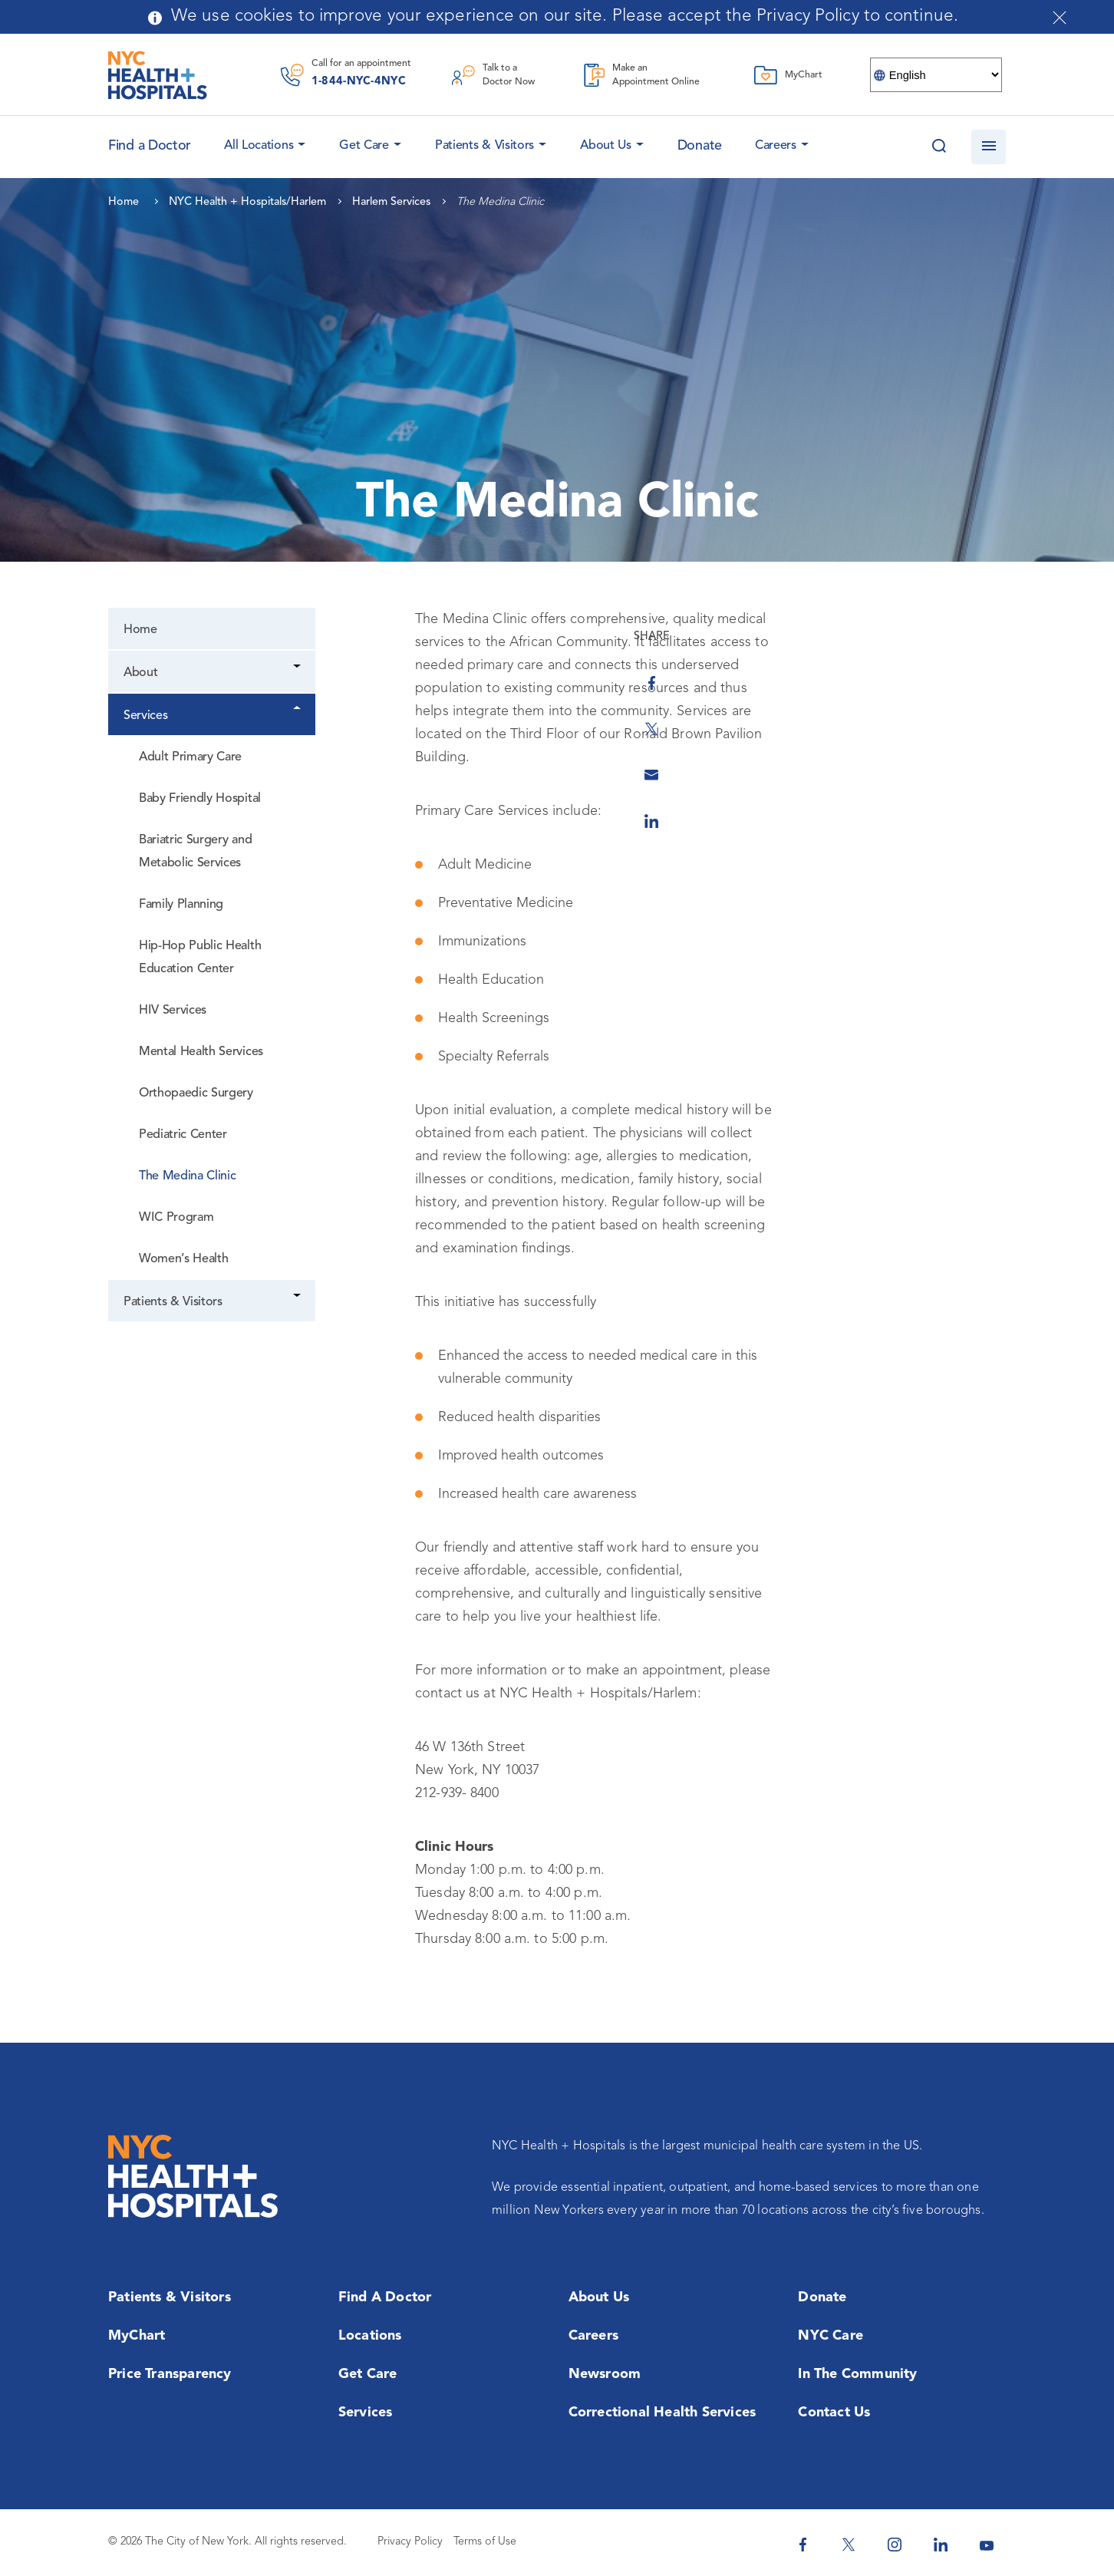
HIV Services (172, 1010)
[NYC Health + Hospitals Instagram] (894, 2544)
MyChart (136, 2336)
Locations (370, 2336)
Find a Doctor (385, 2297)
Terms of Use (484, 2542)
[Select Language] (936, 75)
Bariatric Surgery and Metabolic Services (195, 851)
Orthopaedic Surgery (196, 1093)
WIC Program (176, 1218)
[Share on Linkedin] (1029, 803)
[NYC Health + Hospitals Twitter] (848, 2544)
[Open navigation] (988, 147)
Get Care (364, 146)
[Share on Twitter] (1029, 711)
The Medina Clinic (187, 1176)
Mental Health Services (201, 1052)
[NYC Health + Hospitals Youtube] (986, 2544)
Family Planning (181, 905)
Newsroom (605, 2374)
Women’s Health (183, 1259)
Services (145, 716)
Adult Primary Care (190, 757)
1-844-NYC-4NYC (358, 81)
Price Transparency (170, 2374)
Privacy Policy (410, 2542)
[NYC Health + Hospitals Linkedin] (940, 2544)
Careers (775, 146)
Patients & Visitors (484, 146)
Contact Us (834, 2412)
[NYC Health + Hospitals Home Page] (157, 75)
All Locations (258, 146)
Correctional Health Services (662, 2412)
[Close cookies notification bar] (1059, 17)
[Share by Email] (1029, 757)
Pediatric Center (183, 1135)
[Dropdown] (298, 668)
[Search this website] (938, 147)
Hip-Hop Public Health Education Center (200, 957)
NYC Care (830, 2336)
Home (140, 630)
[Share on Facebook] (1029, 665)
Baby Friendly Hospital (200, 799)
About (140, 673)
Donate (699, 146)
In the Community (857, 2374)
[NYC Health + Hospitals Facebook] (802, 2544)
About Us (605, 146)
